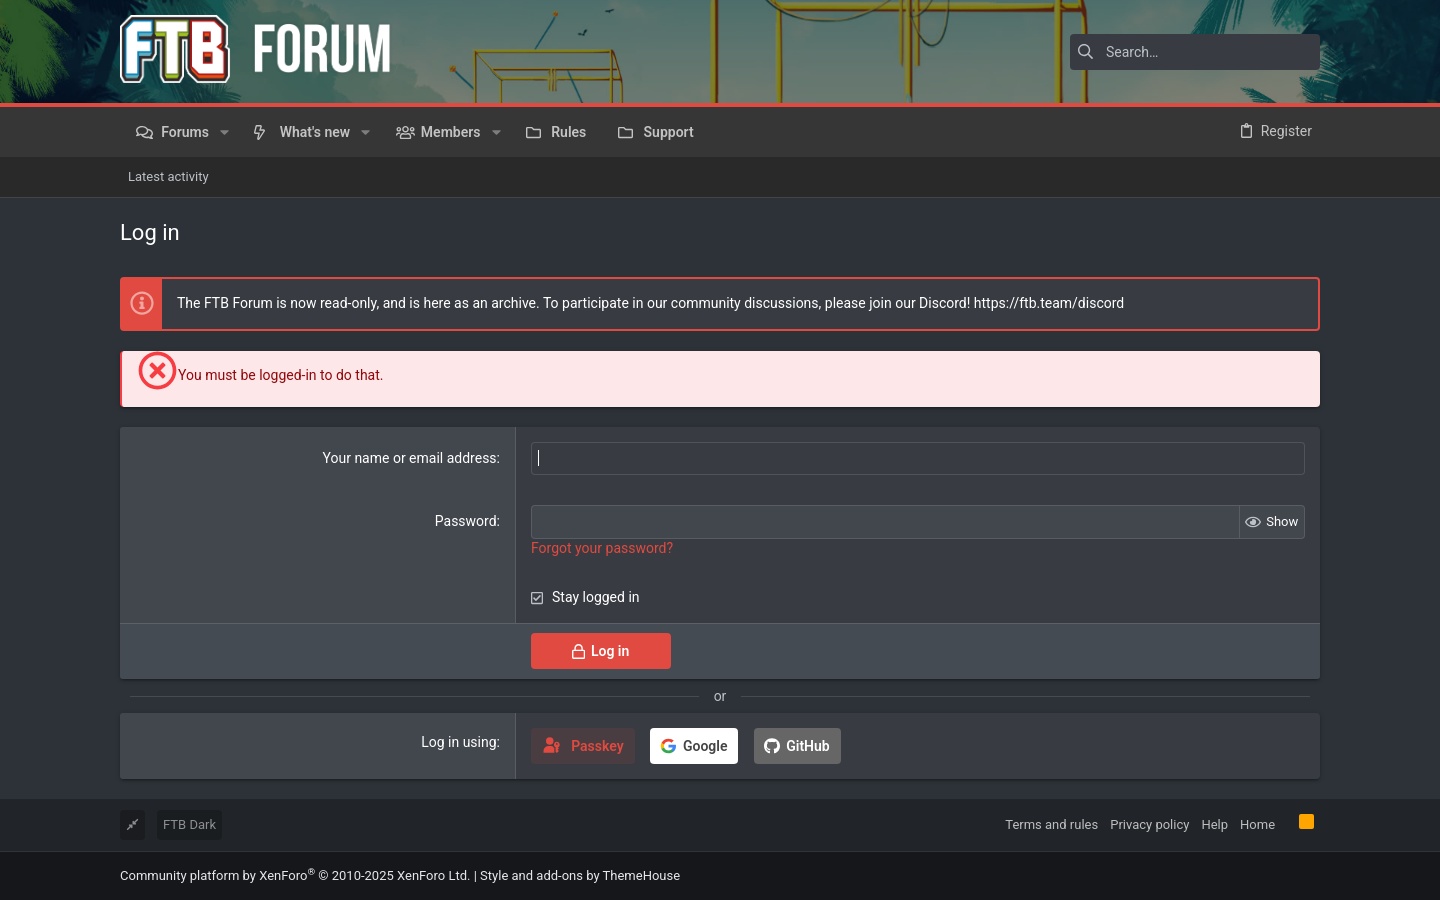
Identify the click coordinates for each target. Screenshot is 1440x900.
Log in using (458, 742)
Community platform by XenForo (295, 875)
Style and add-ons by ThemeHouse (580, 875)
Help (1214, 824)
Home (1257, 824)
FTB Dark (189, 824)
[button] (224, 132)
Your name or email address (410, 458)
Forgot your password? (602, 548)
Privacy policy (1149, 824)
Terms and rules (1051, 824)
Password (466, 521)
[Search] (1195, 52)
